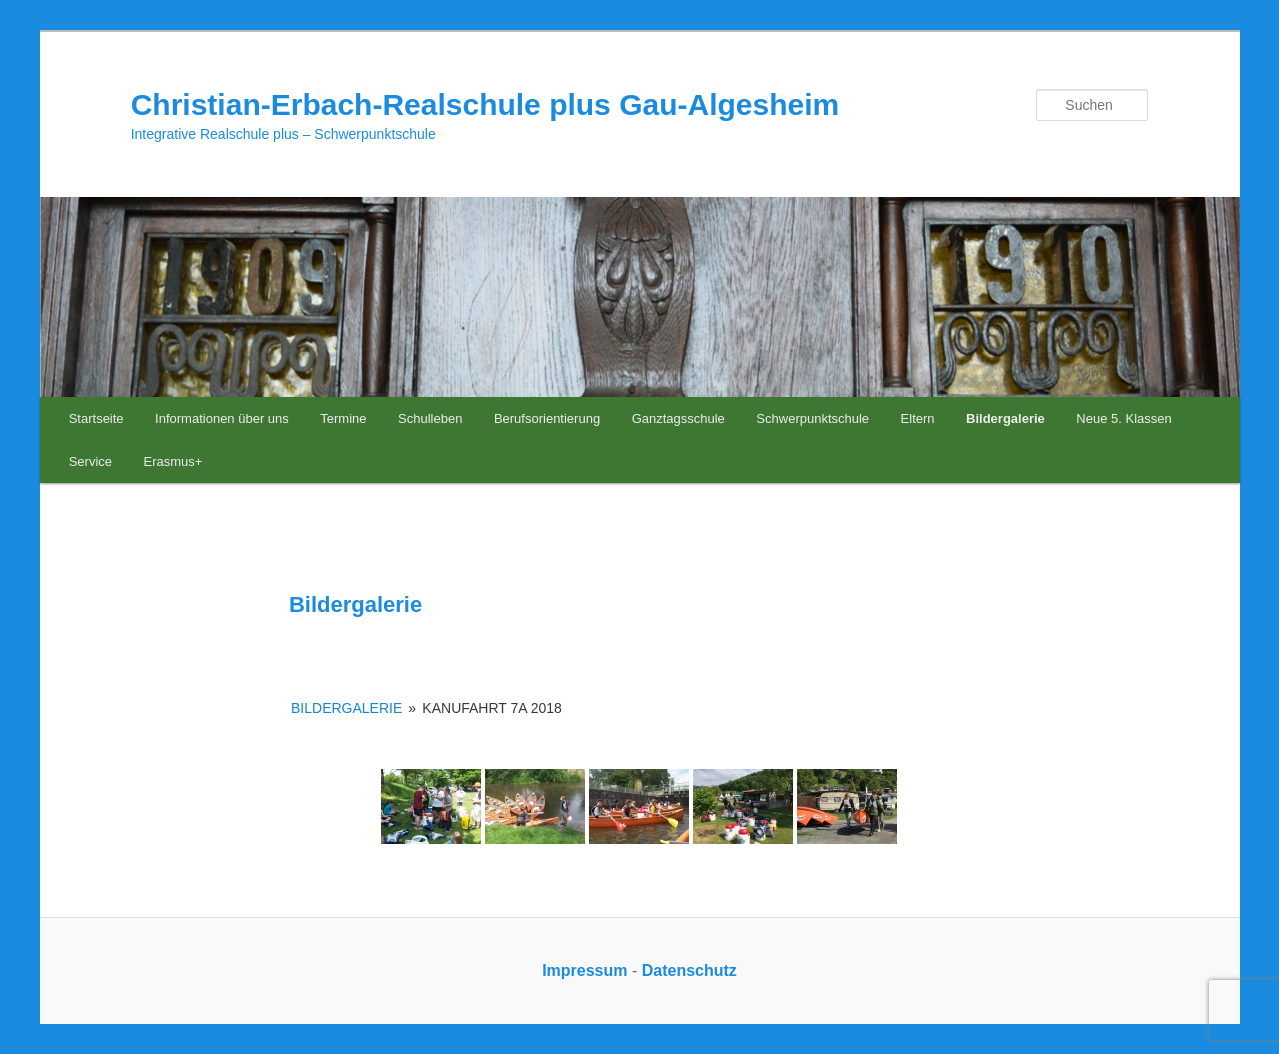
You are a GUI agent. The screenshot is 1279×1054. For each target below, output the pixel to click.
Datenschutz (689, 970)
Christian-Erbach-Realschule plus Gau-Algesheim (485, 104)
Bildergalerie (1005, 418)
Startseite (96, 418)
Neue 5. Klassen (1123, 418)
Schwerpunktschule (812, 418)
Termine (343, 418)
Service (90, 461)
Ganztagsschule (678, 418)
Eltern (918, 418)
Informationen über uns (222, 418)
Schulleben (430, 418)
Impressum (584, 970)
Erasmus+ (173, 461)
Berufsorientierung (547, 418)
